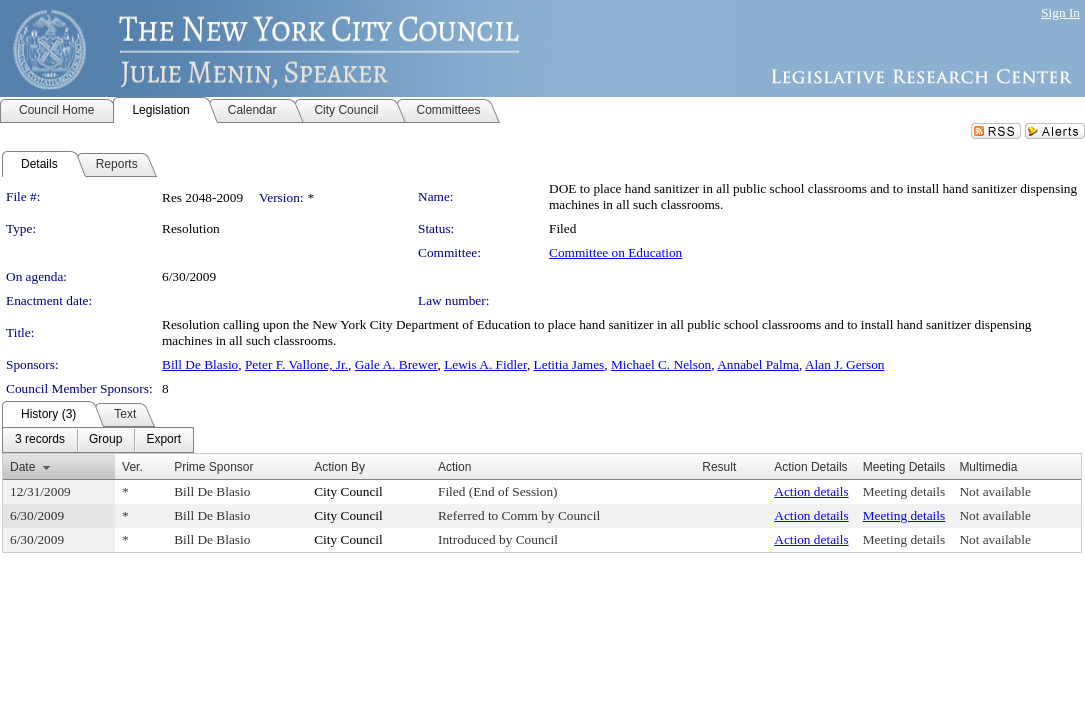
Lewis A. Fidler (485, 364)
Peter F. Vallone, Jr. (296, 364)
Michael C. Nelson (661, 364)
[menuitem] (40, 440)
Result (719, 467)
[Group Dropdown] (105, 440)
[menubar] (98, 440)
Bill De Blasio (200, 364)
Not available (994, 491)
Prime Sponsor (213, 467)
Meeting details (904, 491)
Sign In (1060, 12)
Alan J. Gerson (845, 364)
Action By (339, 467)
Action (454, 467)
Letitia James (569, 364)
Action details (811, 491)
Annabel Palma (758, 364)
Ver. (132, 467)
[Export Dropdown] (163, 440)
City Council (348, 491)
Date (22, 467)
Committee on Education (615, 252)
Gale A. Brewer (396, 364)
